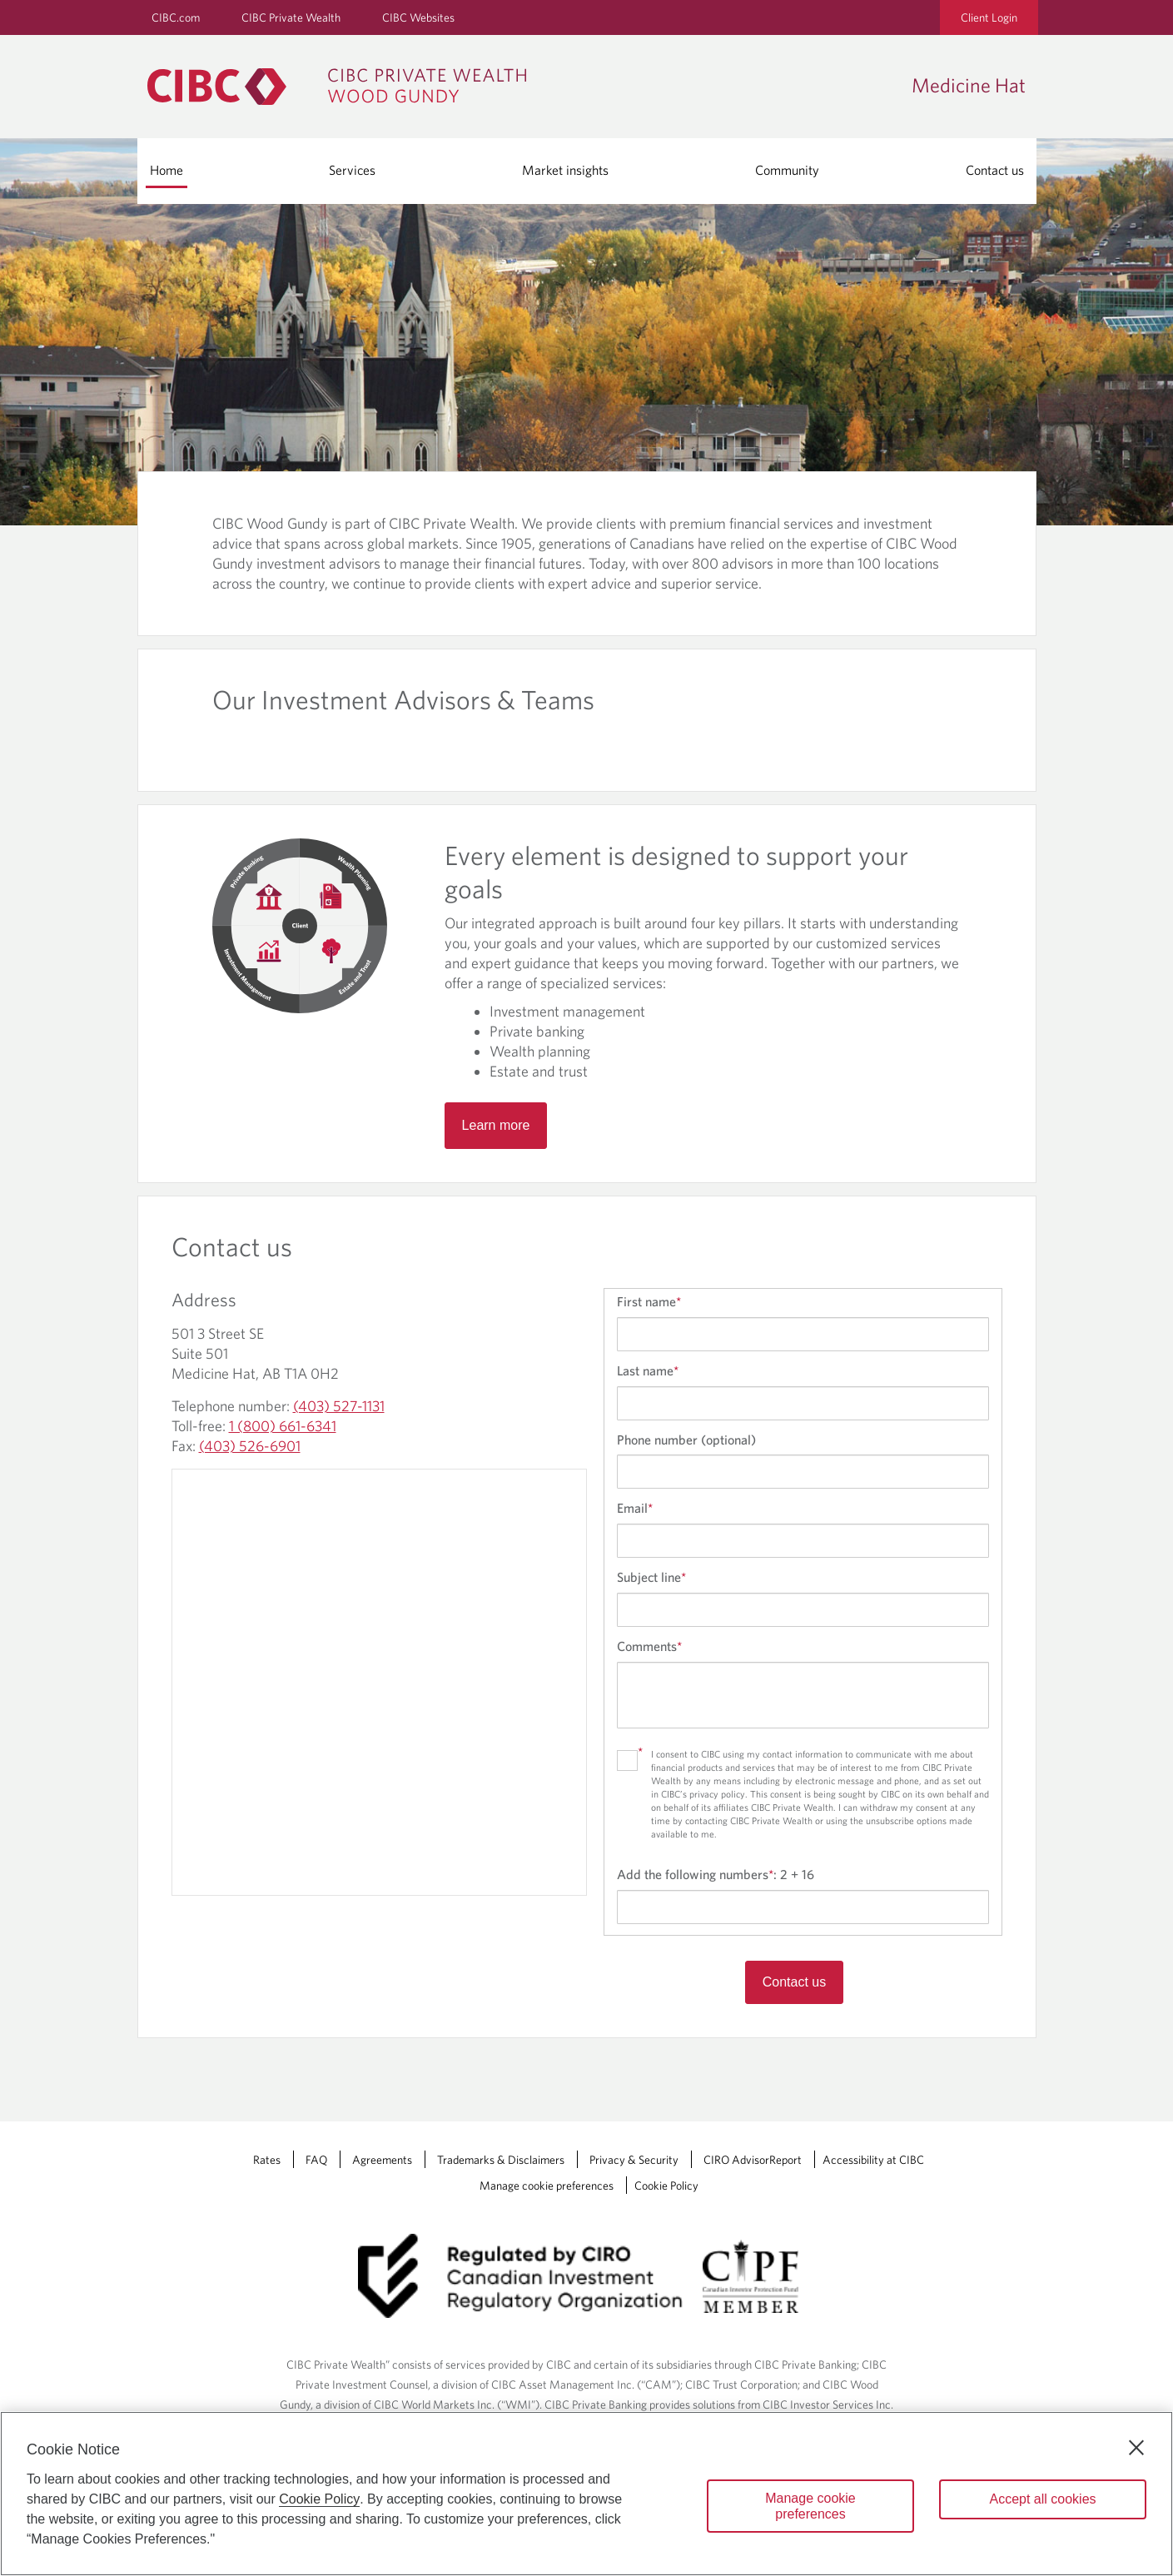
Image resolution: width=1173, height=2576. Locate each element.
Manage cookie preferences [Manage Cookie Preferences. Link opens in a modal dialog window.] (547, 2185)
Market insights (565, 169)
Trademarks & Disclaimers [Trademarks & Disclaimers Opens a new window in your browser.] (500, 2159)
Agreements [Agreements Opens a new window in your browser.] (382, 2159)
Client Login (989, 17)
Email (635, 1507)
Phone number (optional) (686, 1439)
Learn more (496, 1125)
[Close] (1136, 2448)
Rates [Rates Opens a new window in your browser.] (267, 2159)
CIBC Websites (418, 17)
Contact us (995, 169)
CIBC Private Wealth (290, 17)
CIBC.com (176, 17)
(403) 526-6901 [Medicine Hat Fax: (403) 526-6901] (250, 1446)
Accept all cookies (1042, 2499)
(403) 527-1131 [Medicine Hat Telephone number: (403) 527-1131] (339, 1406)
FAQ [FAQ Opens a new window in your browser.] (316, 2159)
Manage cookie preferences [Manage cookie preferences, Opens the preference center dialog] (810, 2506)
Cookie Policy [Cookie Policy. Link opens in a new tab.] (666, 2185)
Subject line (651, 1576)
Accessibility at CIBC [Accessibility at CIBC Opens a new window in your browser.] (873, 2159)
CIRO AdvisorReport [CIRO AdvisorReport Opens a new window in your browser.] (752, 2159)
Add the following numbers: (715, 1874)
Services (352, 169)
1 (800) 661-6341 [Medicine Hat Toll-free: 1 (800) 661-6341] (282, 1426)
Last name (647, 1370)
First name (649, 1301)
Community (787, 169)
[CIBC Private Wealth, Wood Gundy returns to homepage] (345, 86)
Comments (649, 1646)
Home (166, 169)
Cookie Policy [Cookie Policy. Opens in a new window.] (319, 2499)
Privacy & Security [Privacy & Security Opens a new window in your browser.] (633, 2159)
